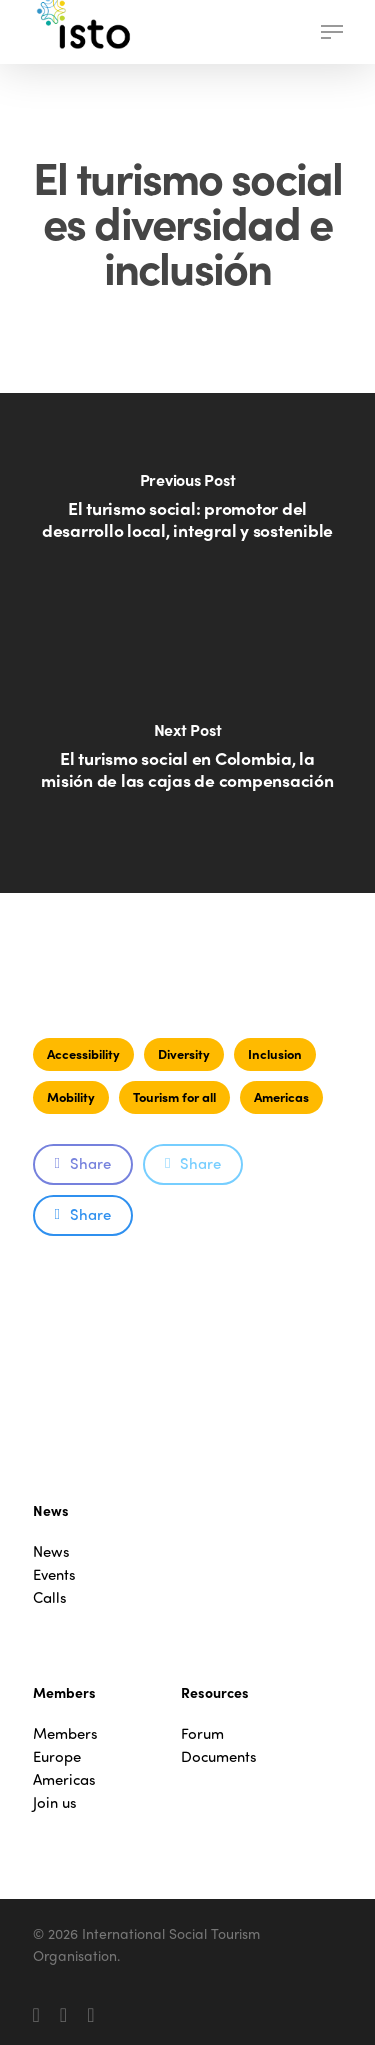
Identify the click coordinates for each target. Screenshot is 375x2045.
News (51, 1551)
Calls (50, 1597)
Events (54, 1574)
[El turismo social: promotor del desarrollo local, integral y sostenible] (187, 518)
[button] (332, 32)
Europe (57, 1756)
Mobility (71, 1096)
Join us (55, 1802)
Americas (281, 1096)
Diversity (184, 1053)
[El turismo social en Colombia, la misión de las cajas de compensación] (187, 768)
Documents (219, 1756)
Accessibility (83, 1053)
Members (65, 1733)
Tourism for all (174, 1096)
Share (83, 1163)
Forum (202, 1733)
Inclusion (275, 1053)
